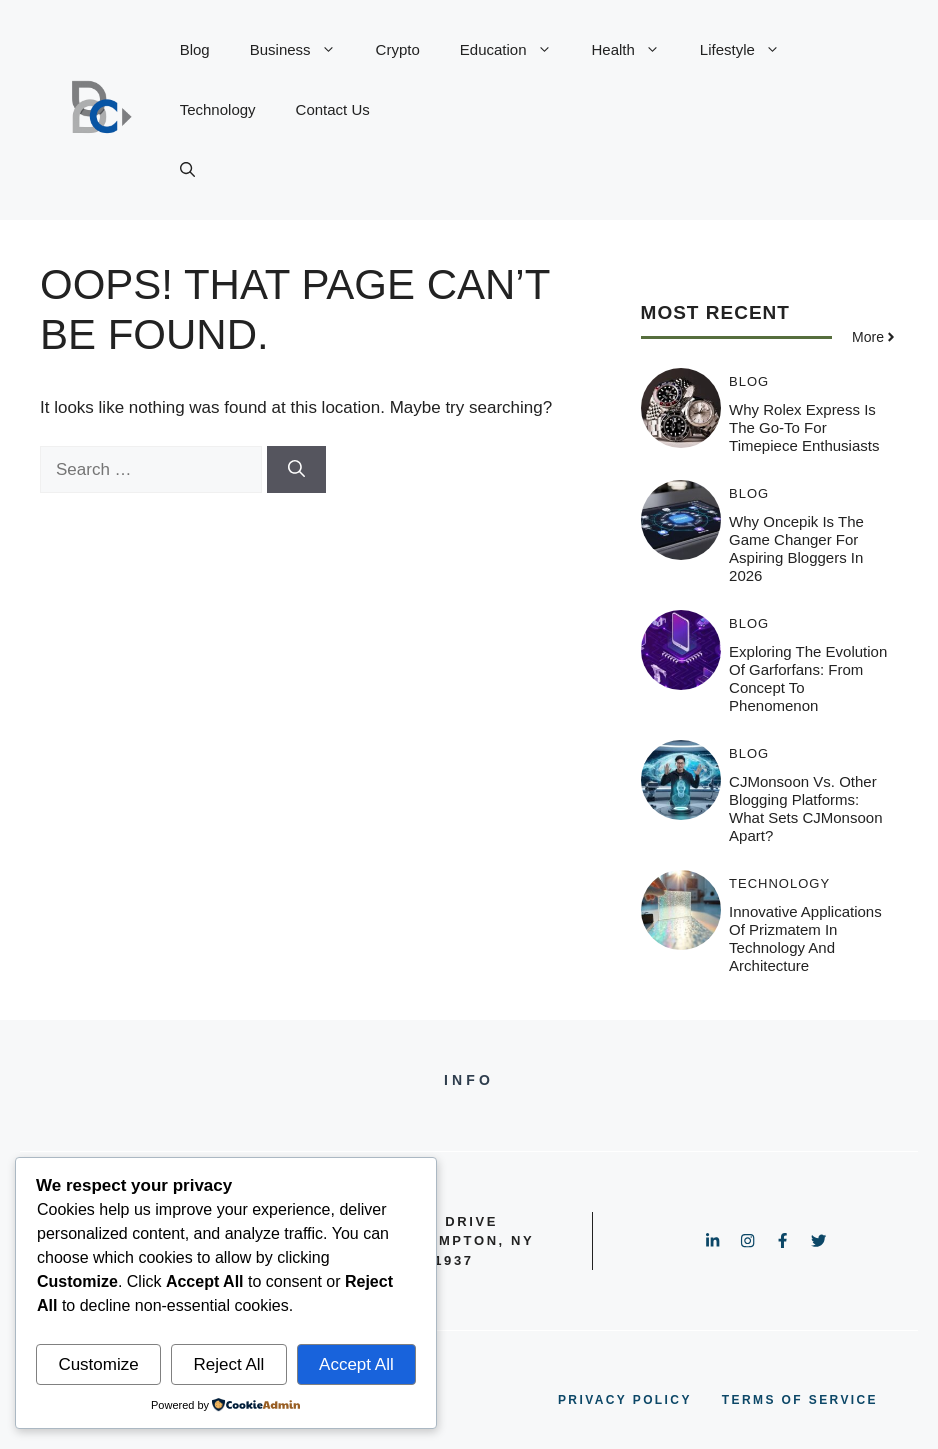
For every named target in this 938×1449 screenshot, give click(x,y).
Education (516, 50)
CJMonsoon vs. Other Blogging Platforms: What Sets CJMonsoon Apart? (805, 808)
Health (636, 50)
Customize (98, 1364)
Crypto (398, 49)
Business (303, 50)
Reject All (228, 1364)
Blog (195, 49)
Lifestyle (750, 50)
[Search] (296, 470)
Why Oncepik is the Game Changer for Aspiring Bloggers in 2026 (796, 548)
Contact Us (333, 109)
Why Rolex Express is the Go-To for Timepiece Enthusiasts (804, 427)
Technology (218, 109)
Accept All (356, 1364)
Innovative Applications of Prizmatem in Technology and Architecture (805, 938)
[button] (187, 170)
